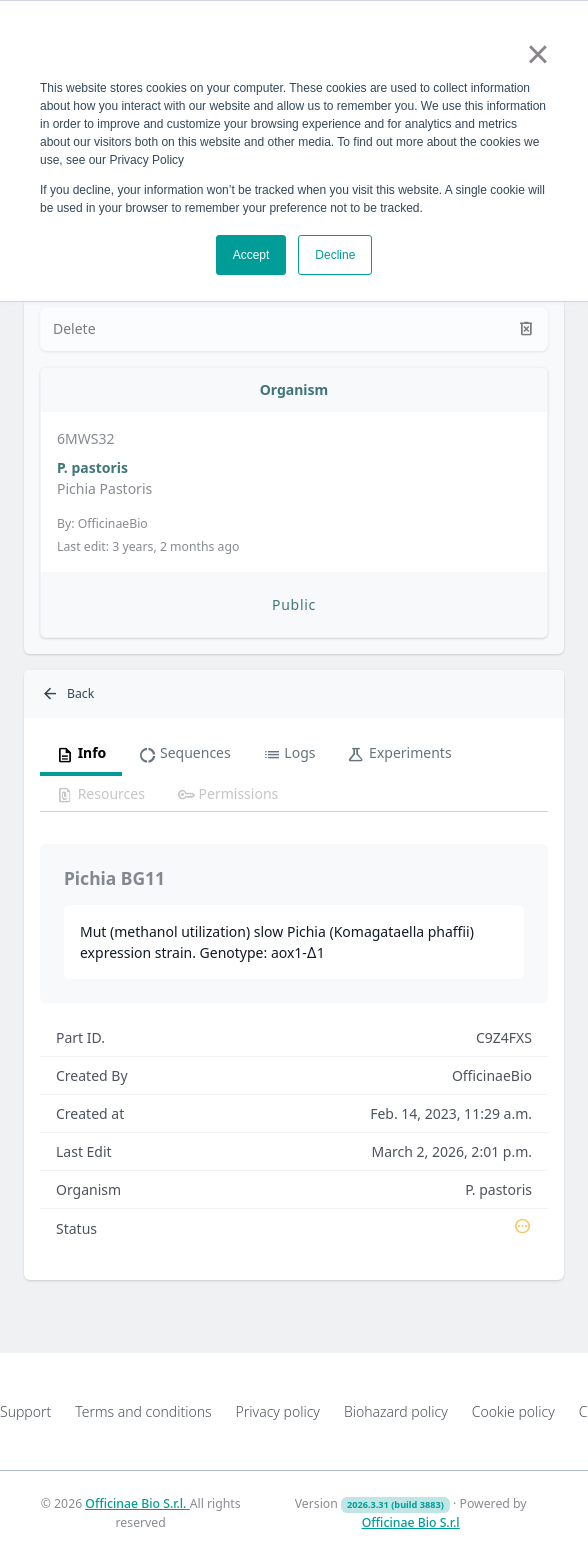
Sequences (184, 754)
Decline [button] (335, 255)
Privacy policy (278, 1411)
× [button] (537, 54)
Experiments (399, 754)
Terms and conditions (143, 1411)
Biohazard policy (396, 1411)
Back (67, 694)
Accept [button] (251, 255)
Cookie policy (513, 1411)
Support (25, 1411)
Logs (289, 754)
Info (81, 754)
